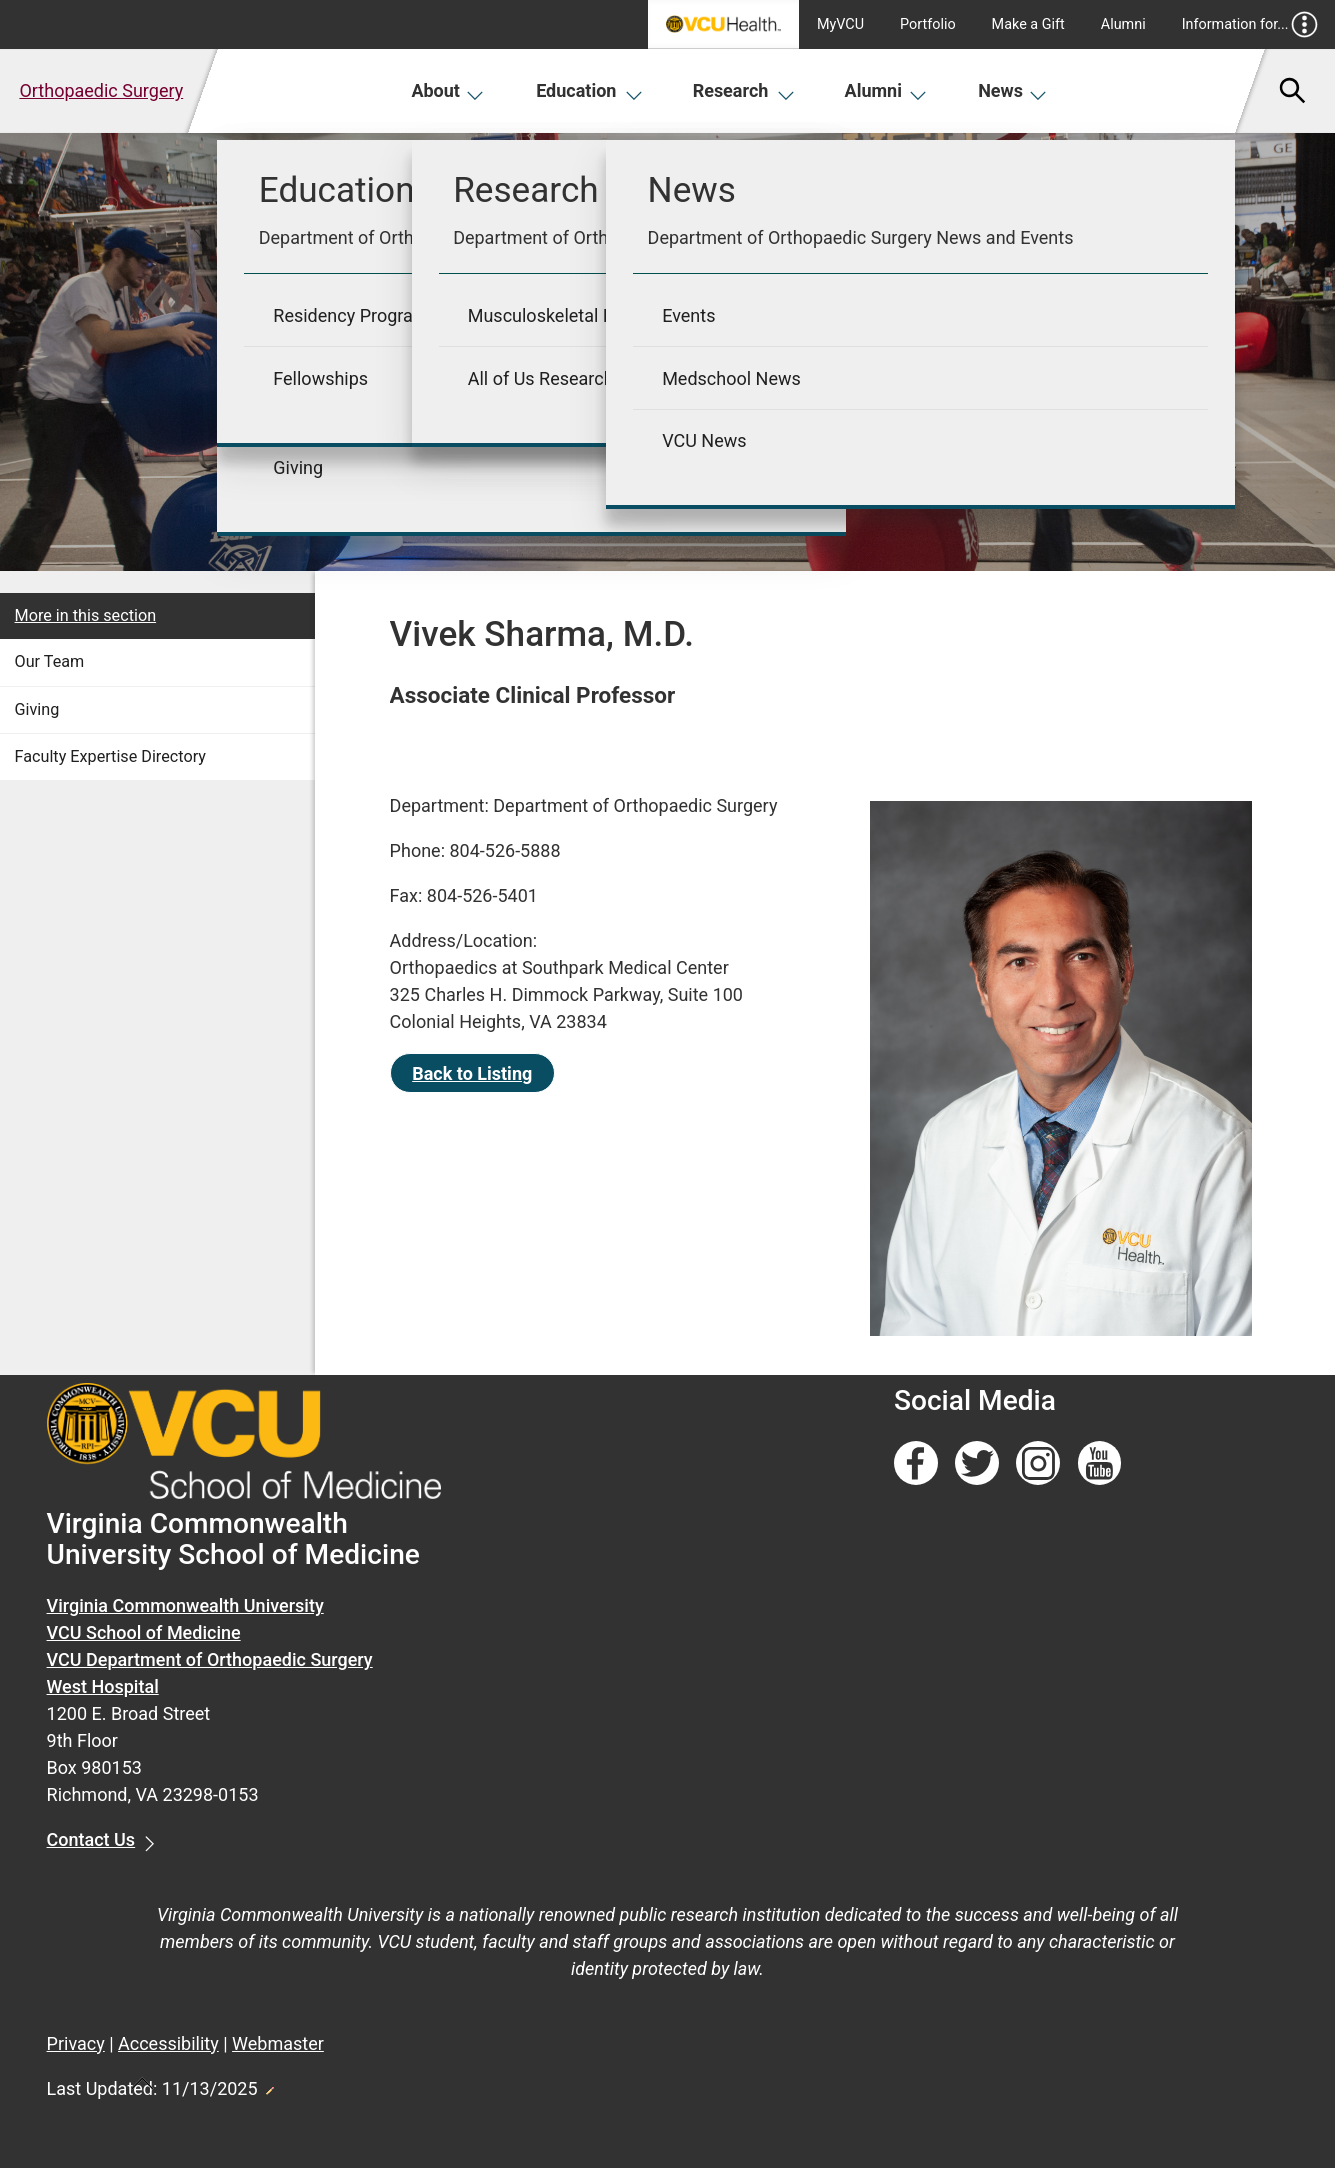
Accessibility (168, 2043)
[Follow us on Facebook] (916, 1463)
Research (744, 90)
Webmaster (278, 2043)
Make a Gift (1028, 24)
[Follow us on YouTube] (1100, 1463)
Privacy (76, 2043)
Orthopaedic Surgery (101, 90)
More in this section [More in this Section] (86, 615)
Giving (37, 709)
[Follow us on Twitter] (977, 1463)
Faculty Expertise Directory (110, 756)
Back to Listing (472, 1073)
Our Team (50, 661)
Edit (269, 2085)
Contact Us (91, 1839)
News (1012, 90)
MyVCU (840, 24)
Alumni (1123, 24)
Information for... (1250, 24)
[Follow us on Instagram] (1038, 1463)
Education (589, 90)
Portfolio (928, 24)
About (447, 90)
